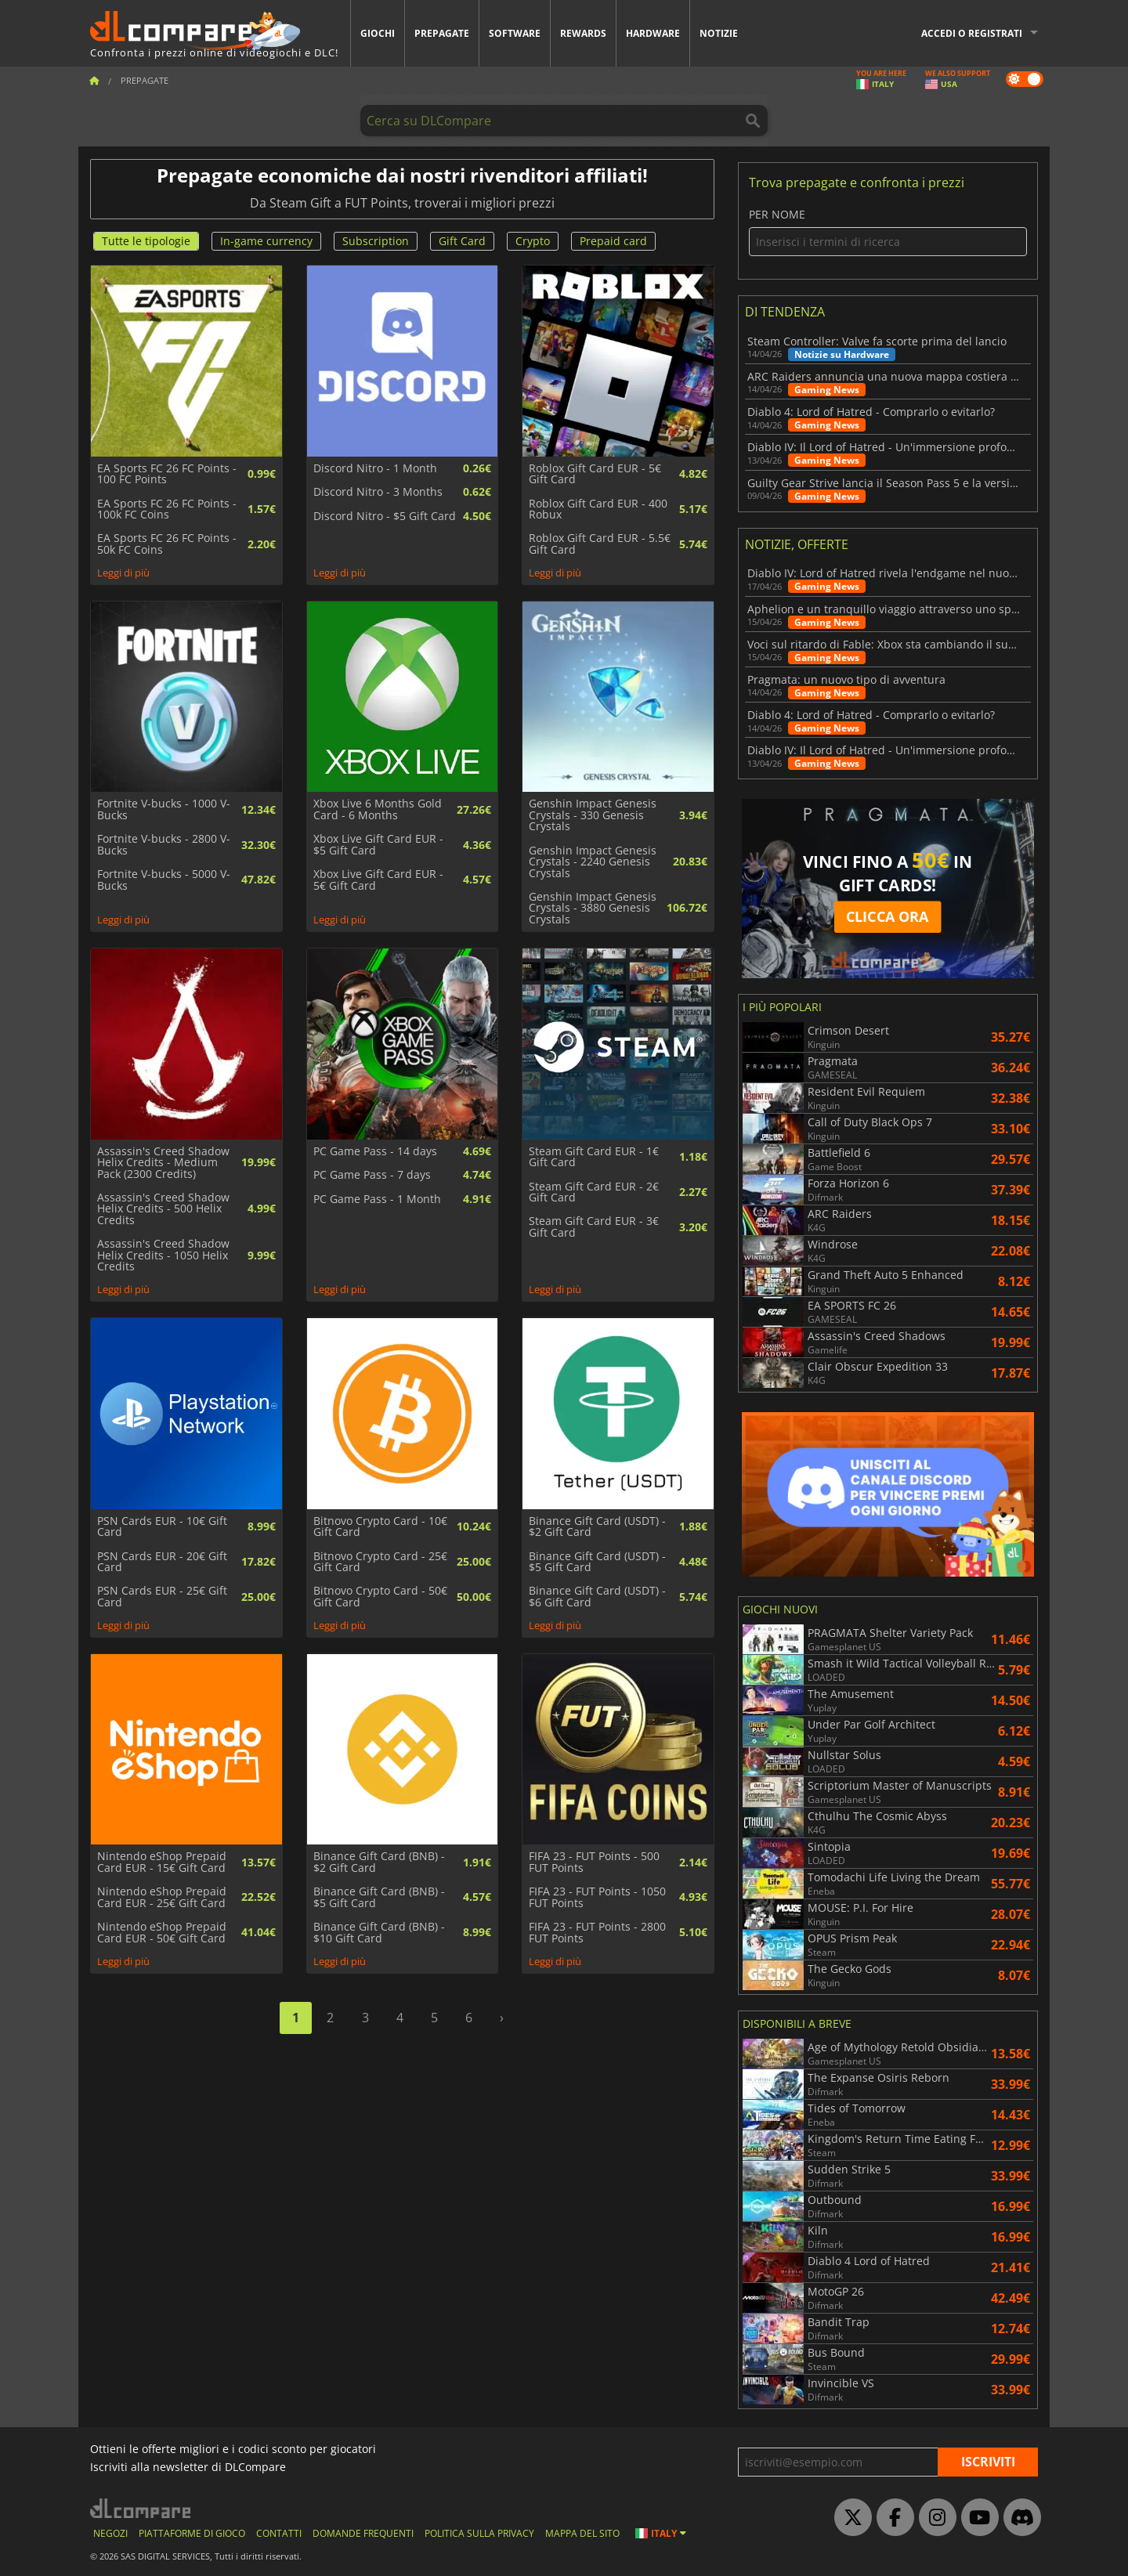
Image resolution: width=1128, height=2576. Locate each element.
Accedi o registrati (971, 33)
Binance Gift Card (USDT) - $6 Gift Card (597, 1596)
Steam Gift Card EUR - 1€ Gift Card (594, 1157)
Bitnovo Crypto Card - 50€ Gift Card (380, 1596)
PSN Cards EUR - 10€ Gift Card (162, 1527)
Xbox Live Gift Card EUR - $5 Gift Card (378, 844)
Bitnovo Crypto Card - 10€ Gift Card (380, 1527)
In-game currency (266, 240)
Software (514, 33)
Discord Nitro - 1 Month (375, 468)
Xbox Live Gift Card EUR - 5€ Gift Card (378, 880)
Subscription (375, 240)
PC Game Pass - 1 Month (377, 1199)
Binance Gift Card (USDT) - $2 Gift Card (597, 1527)
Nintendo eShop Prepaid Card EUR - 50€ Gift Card (161, 1932)
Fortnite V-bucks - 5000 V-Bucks (163, 880)
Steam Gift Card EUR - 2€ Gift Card (594, 1192)
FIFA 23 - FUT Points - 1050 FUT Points (597, 1897)
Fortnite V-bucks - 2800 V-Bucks (163, 844)
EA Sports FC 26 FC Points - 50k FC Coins (167, 544)
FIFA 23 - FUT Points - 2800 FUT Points (597, 1932)
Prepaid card (613, 240)
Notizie (719, 33)
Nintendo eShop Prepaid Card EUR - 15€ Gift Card (161, 1862)
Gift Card (462, 240)
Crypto (532, 240)
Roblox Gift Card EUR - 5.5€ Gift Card (600, 544)
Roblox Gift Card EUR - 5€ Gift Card (595, 474)
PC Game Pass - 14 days (375, 1151)
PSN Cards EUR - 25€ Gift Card (162, 1596)
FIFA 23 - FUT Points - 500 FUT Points (594, 1862)
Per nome (888, 232)
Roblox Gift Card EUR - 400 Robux (598, 509)
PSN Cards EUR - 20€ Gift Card (162, 1562)
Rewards (583, 33)
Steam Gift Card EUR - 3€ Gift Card (594, 1227)
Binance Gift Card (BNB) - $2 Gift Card (379, 1862)
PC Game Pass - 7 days (372, 1174)
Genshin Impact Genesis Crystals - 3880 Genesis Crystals (592, 908)
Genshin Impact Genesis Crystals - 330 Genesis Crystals (592, 815)
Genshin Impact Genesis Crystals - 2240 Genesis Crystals (592, 862)
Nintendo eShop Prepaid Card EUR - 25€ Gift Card (161, 1897)
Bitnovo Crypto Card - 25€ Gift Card (380, 1562)
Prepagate (441, 33)
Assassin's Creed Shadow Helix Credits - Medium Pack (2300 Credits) (163, 1163)
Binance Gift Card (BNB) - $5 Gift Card (379, 1897)
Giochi (377, 33)
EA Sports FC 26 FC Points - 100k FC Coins (167, 509)
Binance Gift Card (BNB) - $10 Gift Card (379, 1932)
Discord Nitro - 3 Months (378, 491)
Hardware (653, 33)
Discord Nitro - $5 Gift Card (384, 516)
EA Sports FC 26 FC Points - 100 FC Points (167, 474)
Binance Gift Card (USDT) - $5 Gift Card (597, 1562)
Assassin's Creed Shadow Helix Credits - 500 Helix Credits (163, 1209)
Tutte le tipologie (146, 240)
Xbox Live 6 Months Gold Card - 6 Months (377, 809)
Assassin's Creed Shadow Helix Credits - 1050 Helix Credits (163, 1255)
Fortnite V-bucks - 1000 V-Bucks (163, 809)
